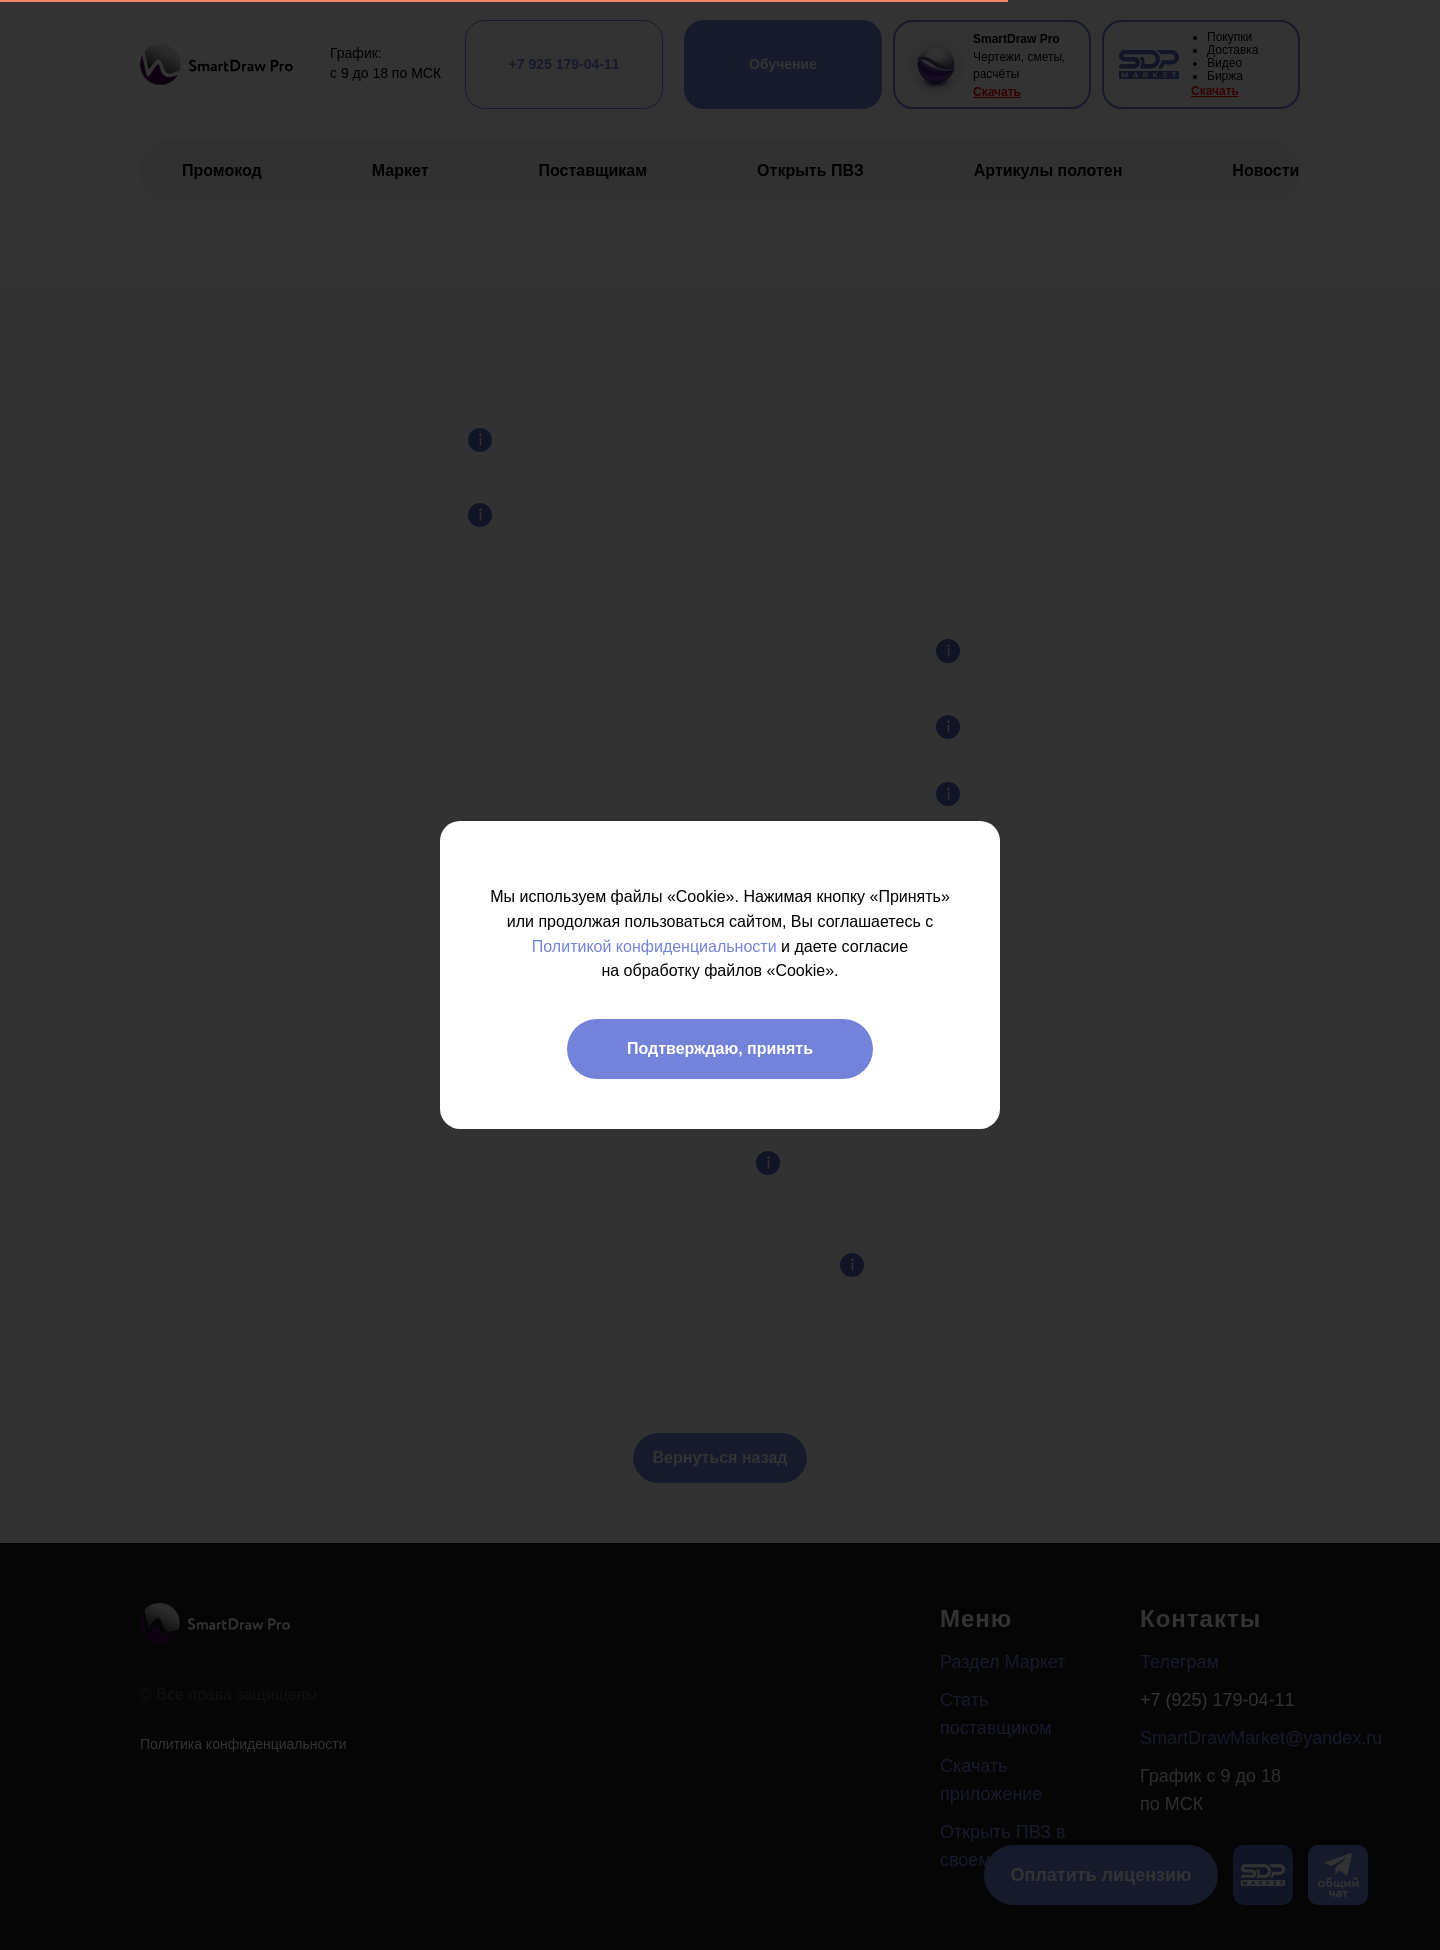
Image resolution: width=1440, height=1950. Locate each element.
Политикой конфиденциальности (654, 946)
